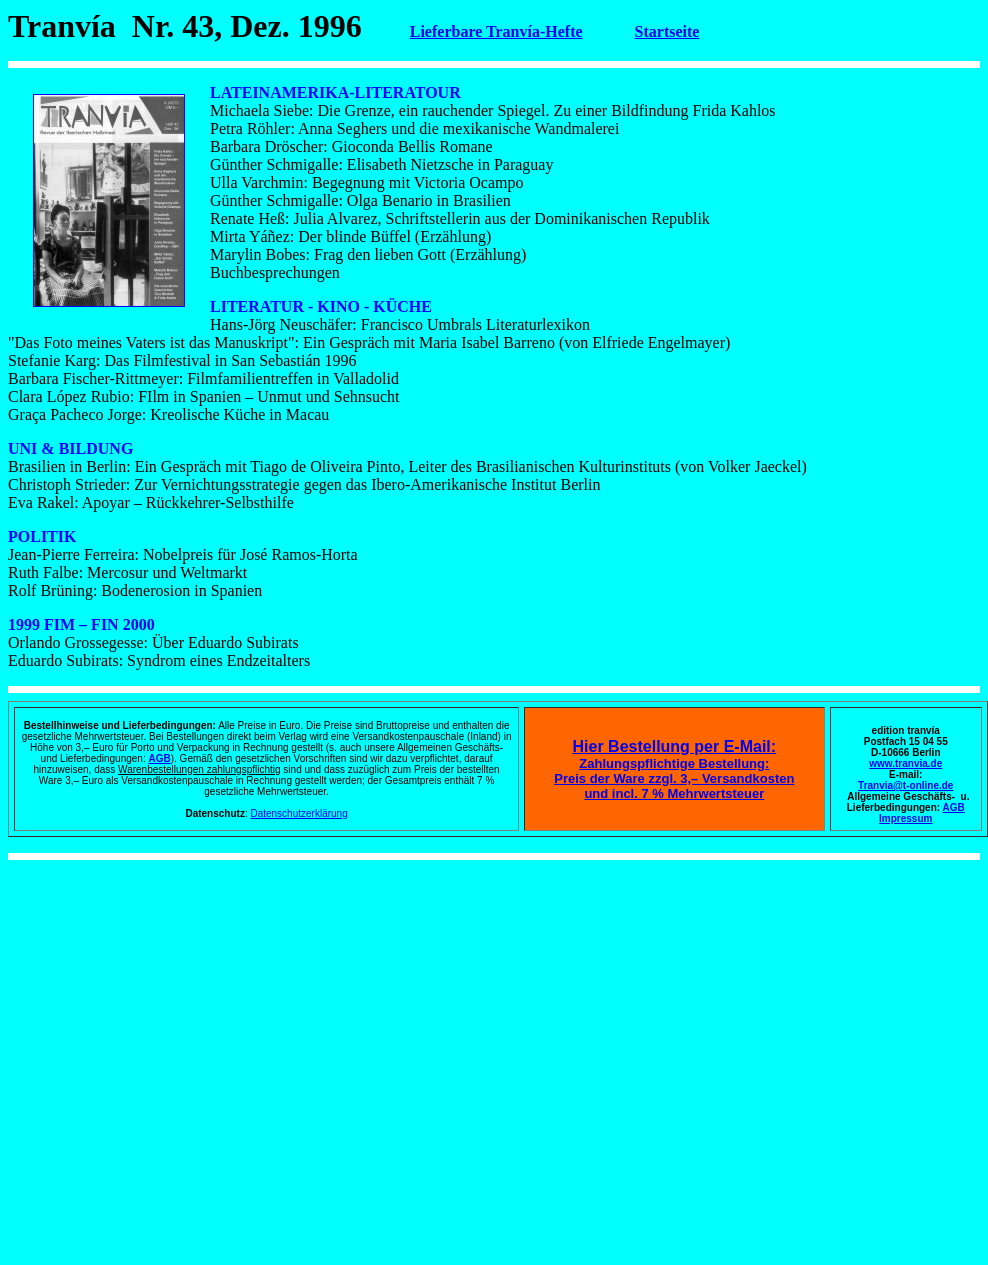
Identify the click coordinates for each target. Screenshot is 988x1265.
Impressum (905, 818)
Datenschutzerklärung (298, 813)
